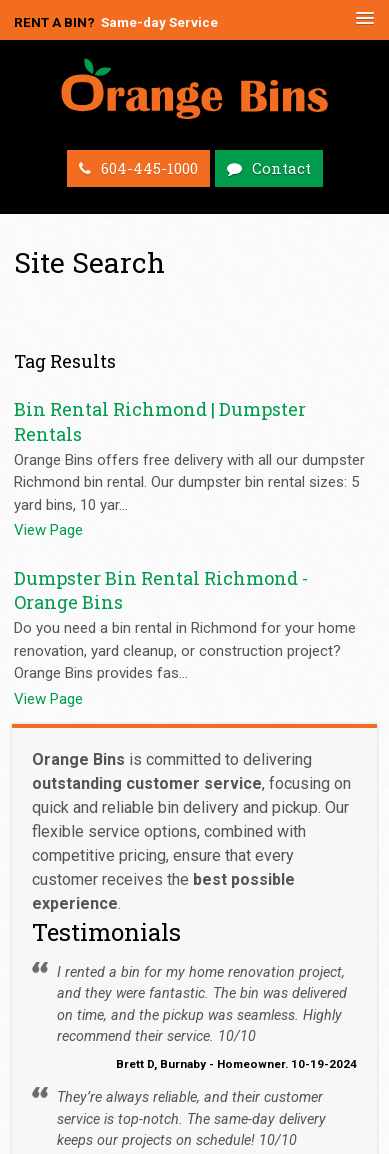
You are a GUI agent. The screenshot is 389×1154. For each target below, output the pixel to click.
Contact (281, 168)
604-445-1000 (149, 168)
